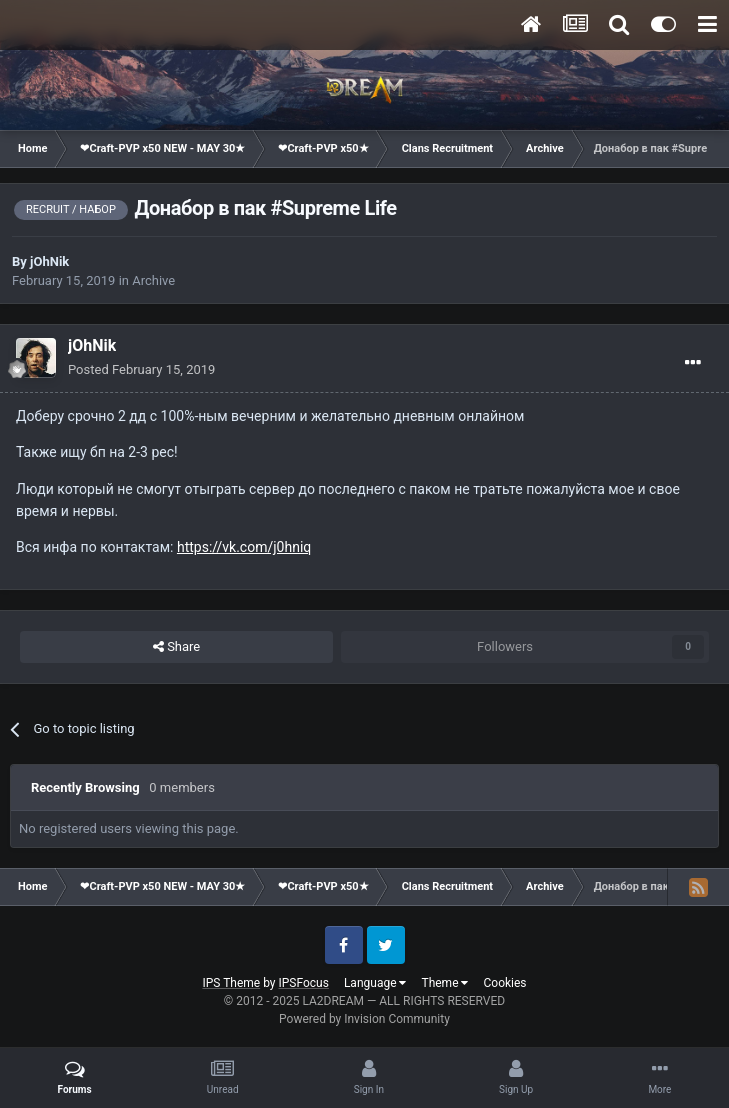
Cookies (504, 983)
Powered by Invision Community (364, 1019)
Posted (141, 369)
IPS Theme (231, 983)
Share (176, 647)
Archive (153, 280)
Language (375, 983)
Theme (444, 983)
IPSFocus (304, 983)
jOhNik (49, 261)
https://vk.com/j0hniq (244, 547)
